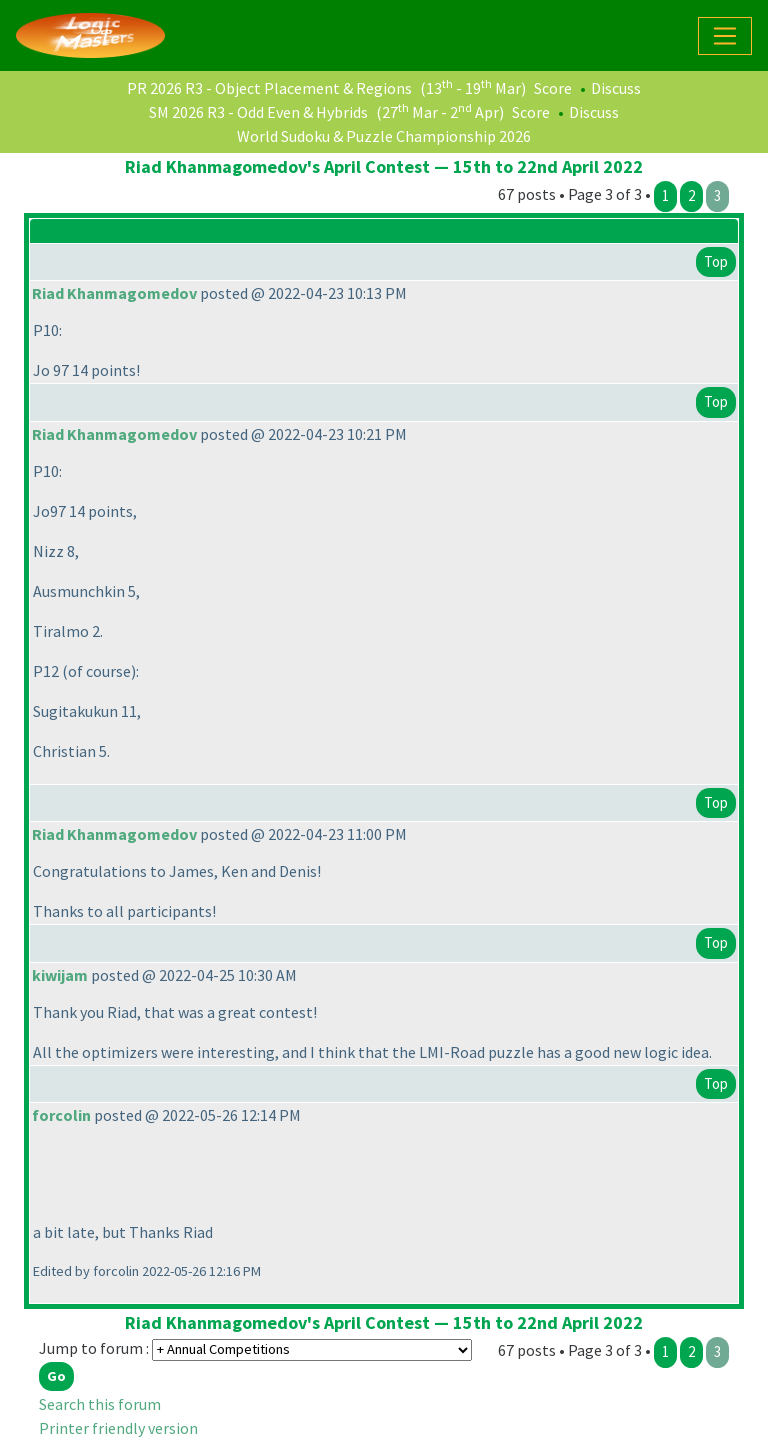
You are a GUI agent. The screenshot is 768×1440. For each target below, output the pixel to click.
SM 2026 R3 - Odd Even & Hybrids (258, 112)
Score (553, 88)
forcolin (61, 1115)
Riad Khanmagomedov (114, 293)
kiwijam (60, 975)
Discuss (616, 88)
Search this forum (100, 1404)
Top (716, 261)
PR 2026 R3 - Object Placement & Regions (269, 88)
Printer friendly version (118, 1428)
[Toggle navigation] (725, 36)
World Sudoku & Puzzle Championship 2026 (384, 136)
